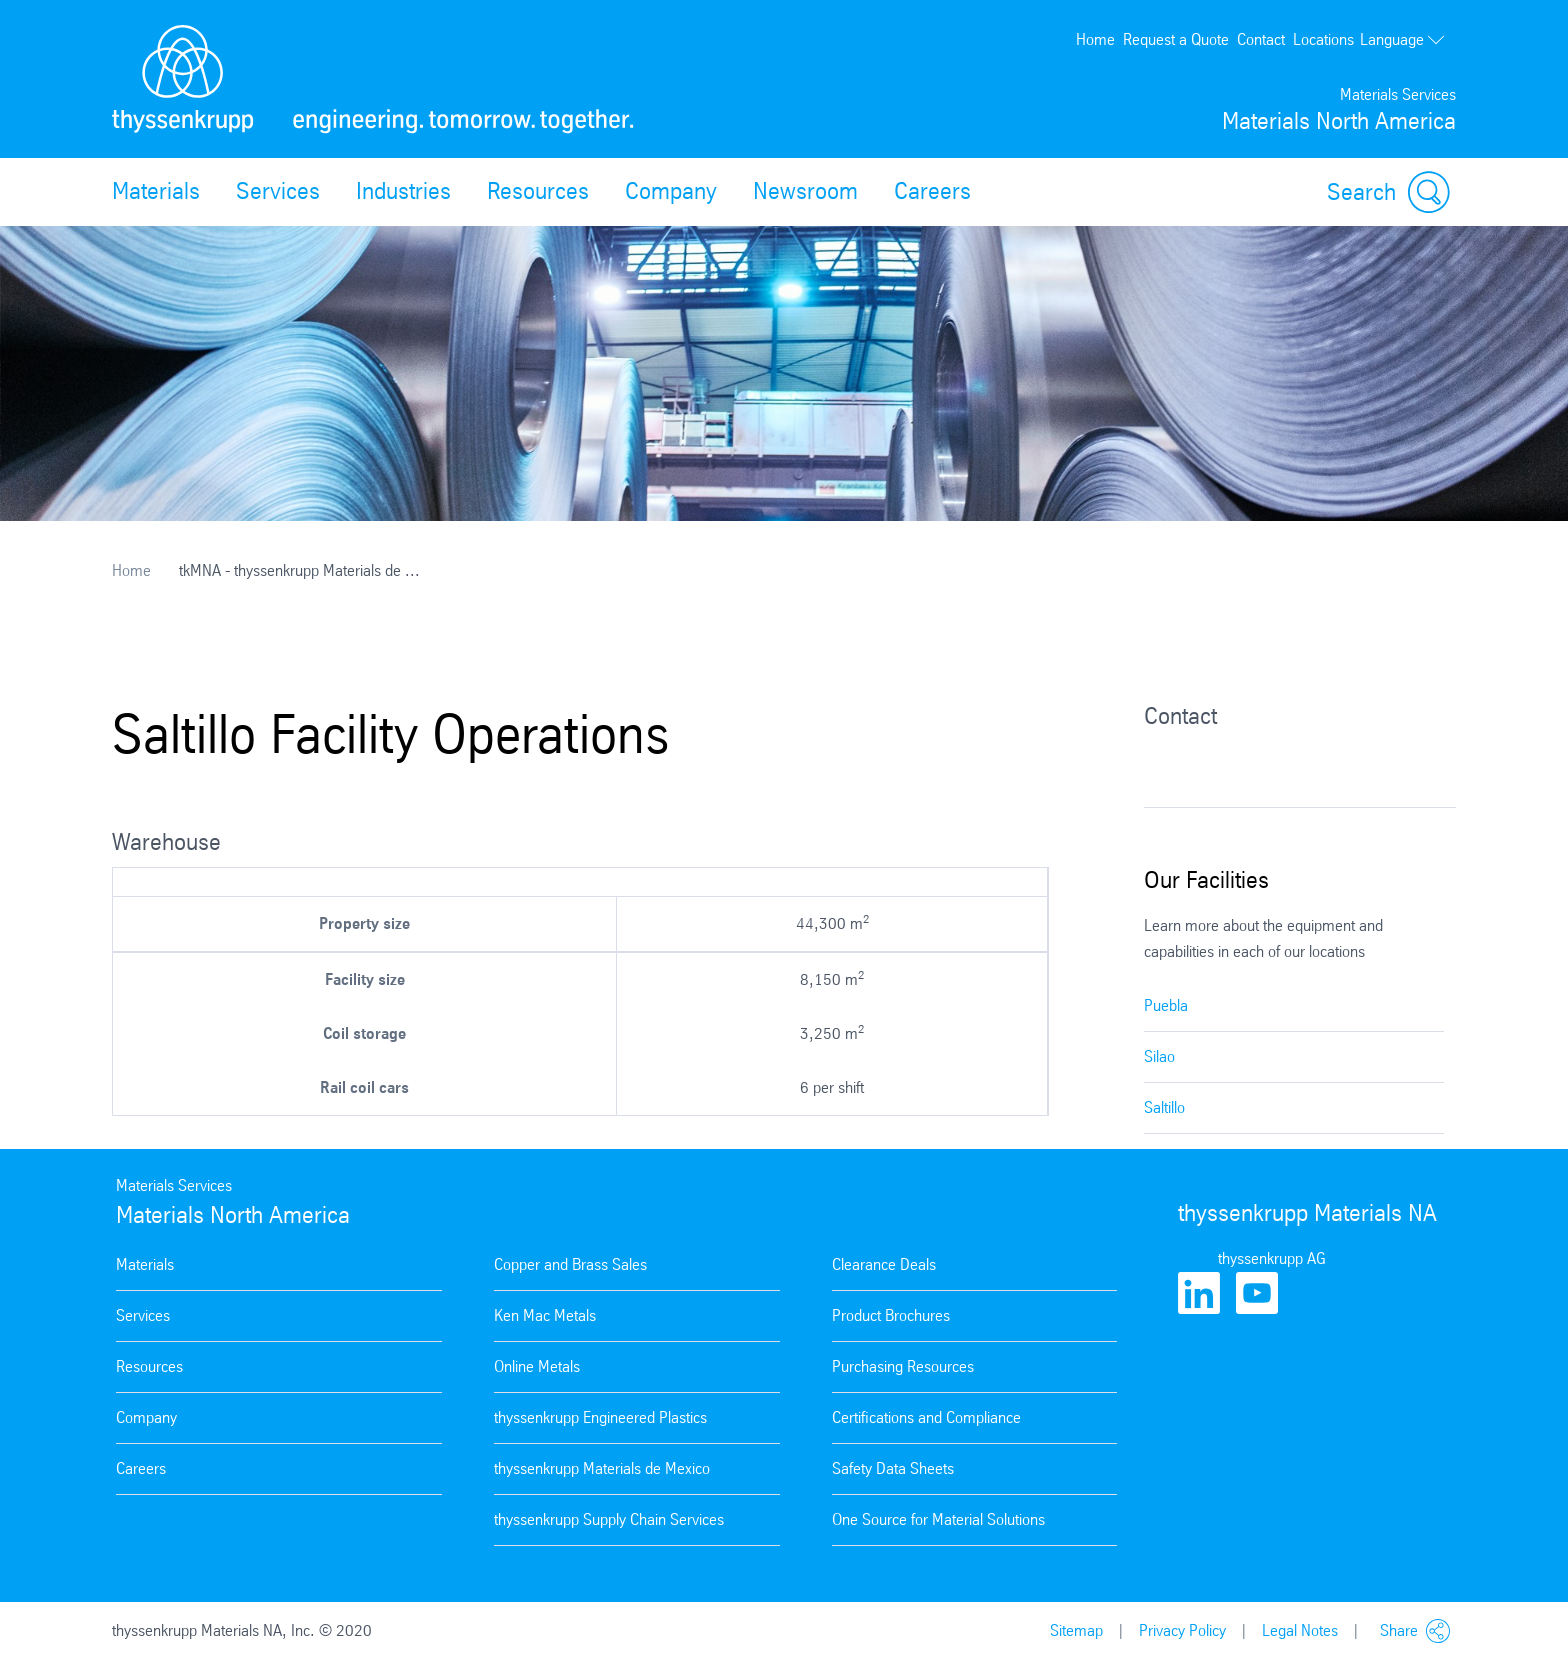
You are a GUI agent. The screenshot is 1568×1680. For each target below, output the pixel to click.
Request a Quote (1176, 39)
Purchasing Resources (903, 1366)
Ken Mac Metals (545, 1315)
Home (1095, 39)
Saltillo (1164, 1107)
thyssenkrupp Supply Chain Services (609, 1519)
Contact (1261, 39)
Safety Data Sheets (893, 1468)
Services (278, 191)
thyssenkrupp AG (1272, 1258)
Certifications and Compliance (926, 1417)
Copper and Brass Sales (570, 1264)
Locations (1323, 39)
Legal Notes (1300, 1630)
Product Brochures (891, 1315)
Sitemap (1076, 1630)
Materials (156, 191)
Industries (403, 191)
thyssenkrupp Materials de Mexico (602, 1468)
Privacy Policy (1182, 1630)
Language (1403, 39)
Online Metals (537, 1366)
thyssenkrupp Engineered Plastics (600, 1417)
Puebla (1166, 1005)
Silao (1159, 1056)
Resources (538, 191)
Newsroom (805, 191)
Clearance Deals (884, 1264)
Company (671, 191)
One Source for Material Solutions (938, 1519)
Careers (932, 191)
